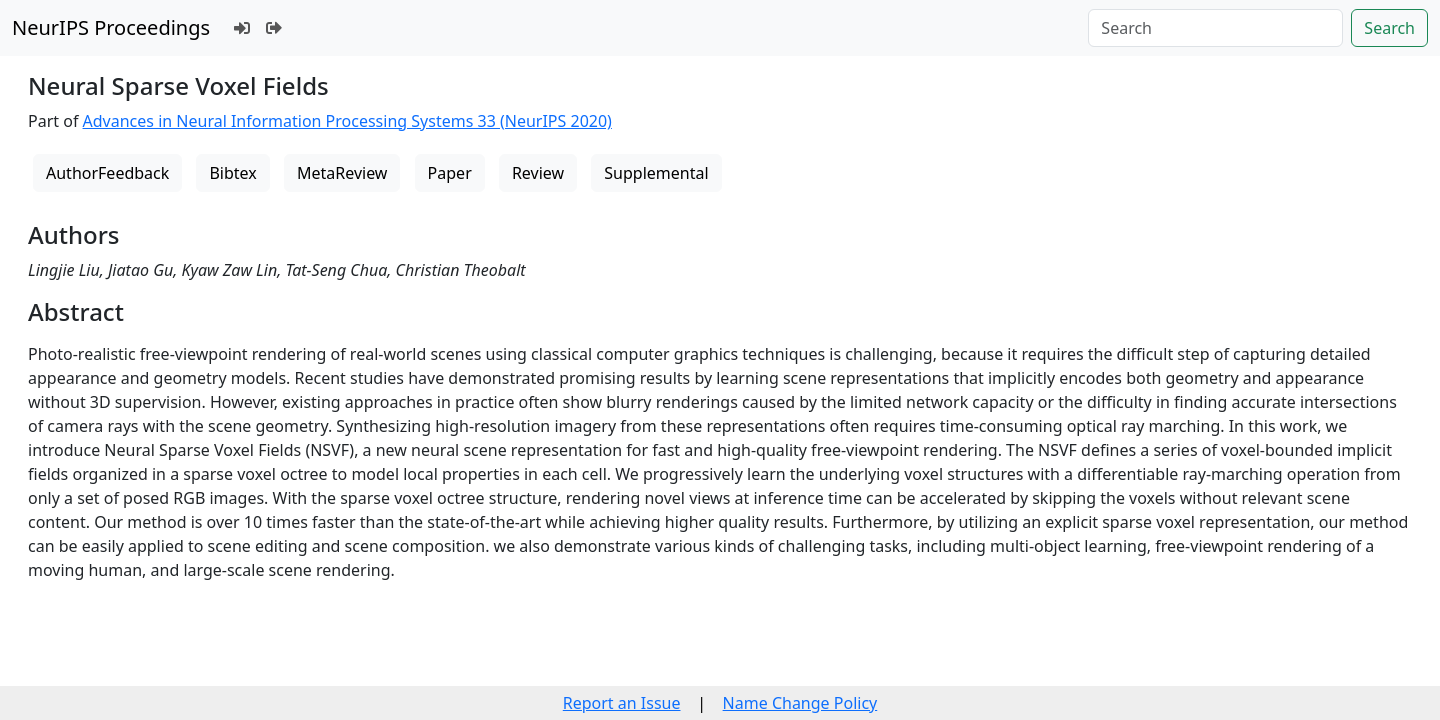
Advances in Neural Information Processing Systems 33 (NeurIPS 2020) (347, 121)
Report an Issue (622, 703)
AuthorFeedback (107, 173)
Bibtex (232, 173)
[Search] (1215, 28)
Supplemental (656, 173)
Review (538, 173)
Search (1389, 28)
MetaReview (342, 173)
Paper (450, 173)
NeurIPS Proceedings (111, 27)
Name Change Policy (800, 703)
